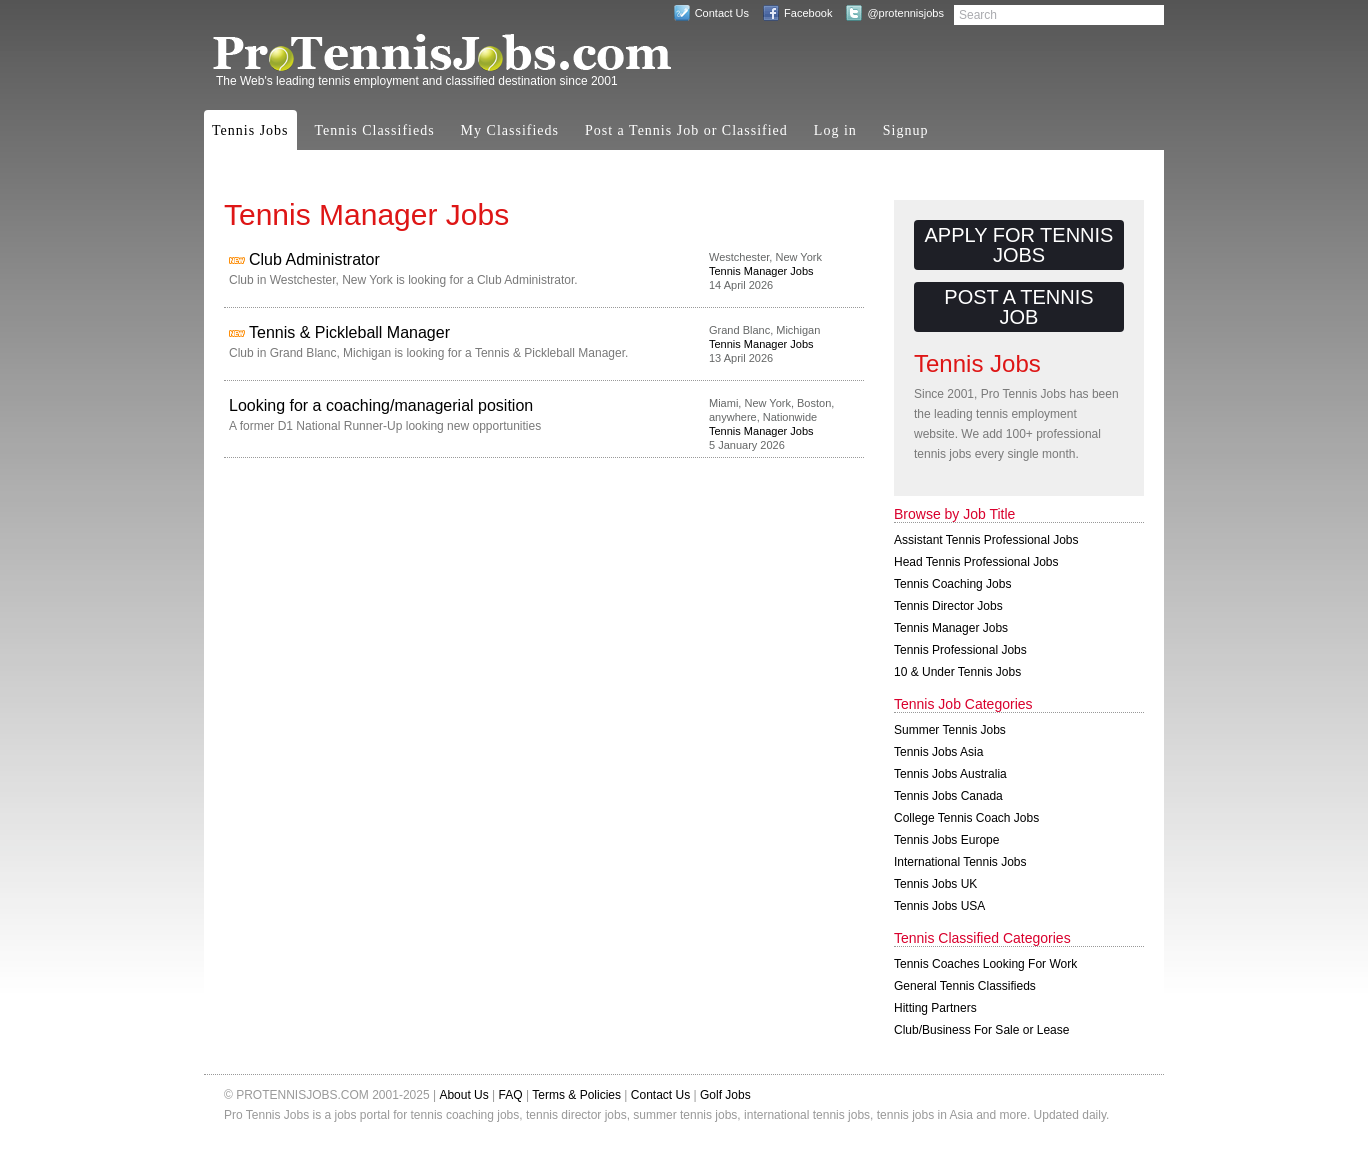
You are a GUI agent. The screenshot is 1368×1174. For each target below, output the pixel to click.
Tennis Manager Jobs (761, 271)
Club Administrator (314, 259)
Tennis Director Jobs (948, 606)
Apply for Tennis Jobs (1019, 245)
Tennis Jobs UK (935, 884)
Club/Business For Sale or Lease (981, 1030)
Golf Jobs (725, 1095)
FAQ (511, 1095)
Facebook (808, 13)
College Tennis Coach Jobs (966, 818)
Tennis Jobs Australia (950, 774)
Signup (906, 130)
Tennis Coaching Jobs (952, 584)
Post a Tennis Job (1018, 307)
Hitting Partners (935, 1008)
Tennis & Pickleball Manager (349, 332)
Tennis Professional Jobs (960, 650)
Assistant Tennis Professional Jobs (986, 540)
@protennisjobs (905, 13)
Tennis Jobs (250, 130)
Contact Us (722, 13)
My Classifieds (510, 130)
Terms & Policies (576, 1095)
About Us (463, 1095)
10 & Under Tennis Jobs (957, 672)
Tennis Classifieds (375, 130)
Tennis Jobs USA (939, 906)
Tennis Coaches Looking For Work (985, 964)
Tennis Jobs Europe (946, 840)
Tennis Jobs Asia (938, 752)
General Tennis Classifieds (965, 986)
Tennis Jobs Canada (948, 796)
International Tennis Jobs (960, 862)
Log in (835, 130)
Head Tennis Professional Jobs (976, 562)
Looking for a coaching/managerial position (381, 405)
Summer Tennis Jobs (950, 730)
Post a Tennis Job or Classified (686, 130)
